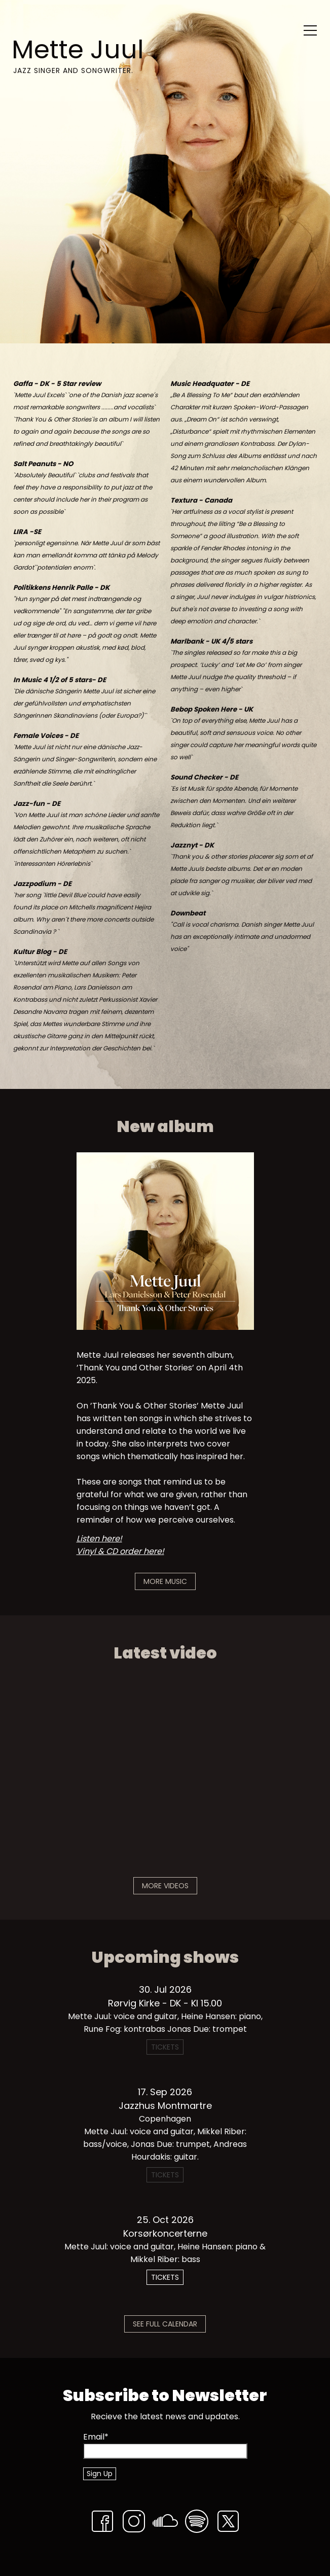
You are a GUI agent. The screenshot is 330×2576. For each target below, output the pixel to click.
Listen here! (99, 1538)
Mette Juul (78, 49)
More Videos (165, 1886)
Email (95, 2437)
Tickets (165, 2277)
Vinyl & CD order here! (120, 1551)
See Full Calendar (165, 2324)
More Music (165, 1581)
